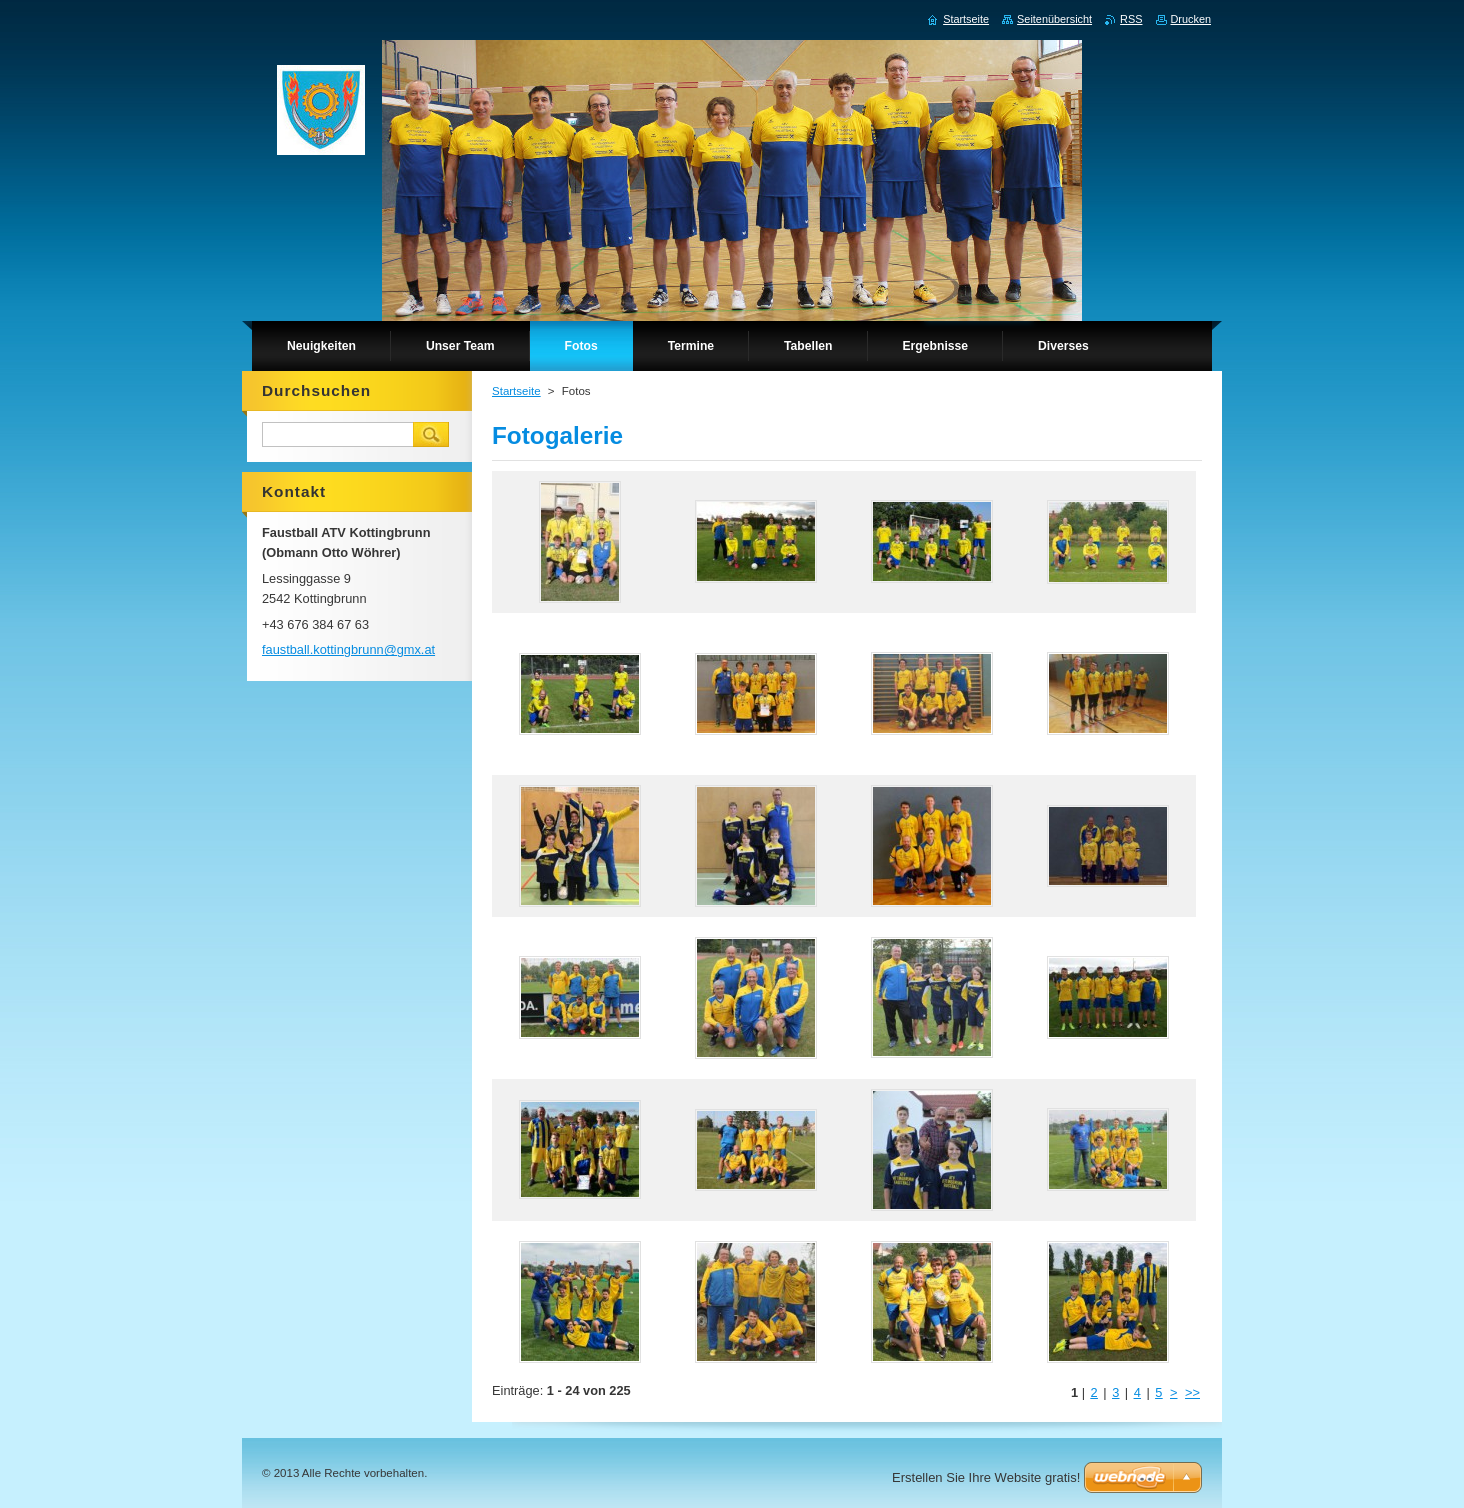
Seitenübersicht (1054, 19)
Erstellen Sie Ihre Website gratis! (986, 1477)
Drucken (1191, 19)
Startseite (516, 391)
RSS (1131, 19)
